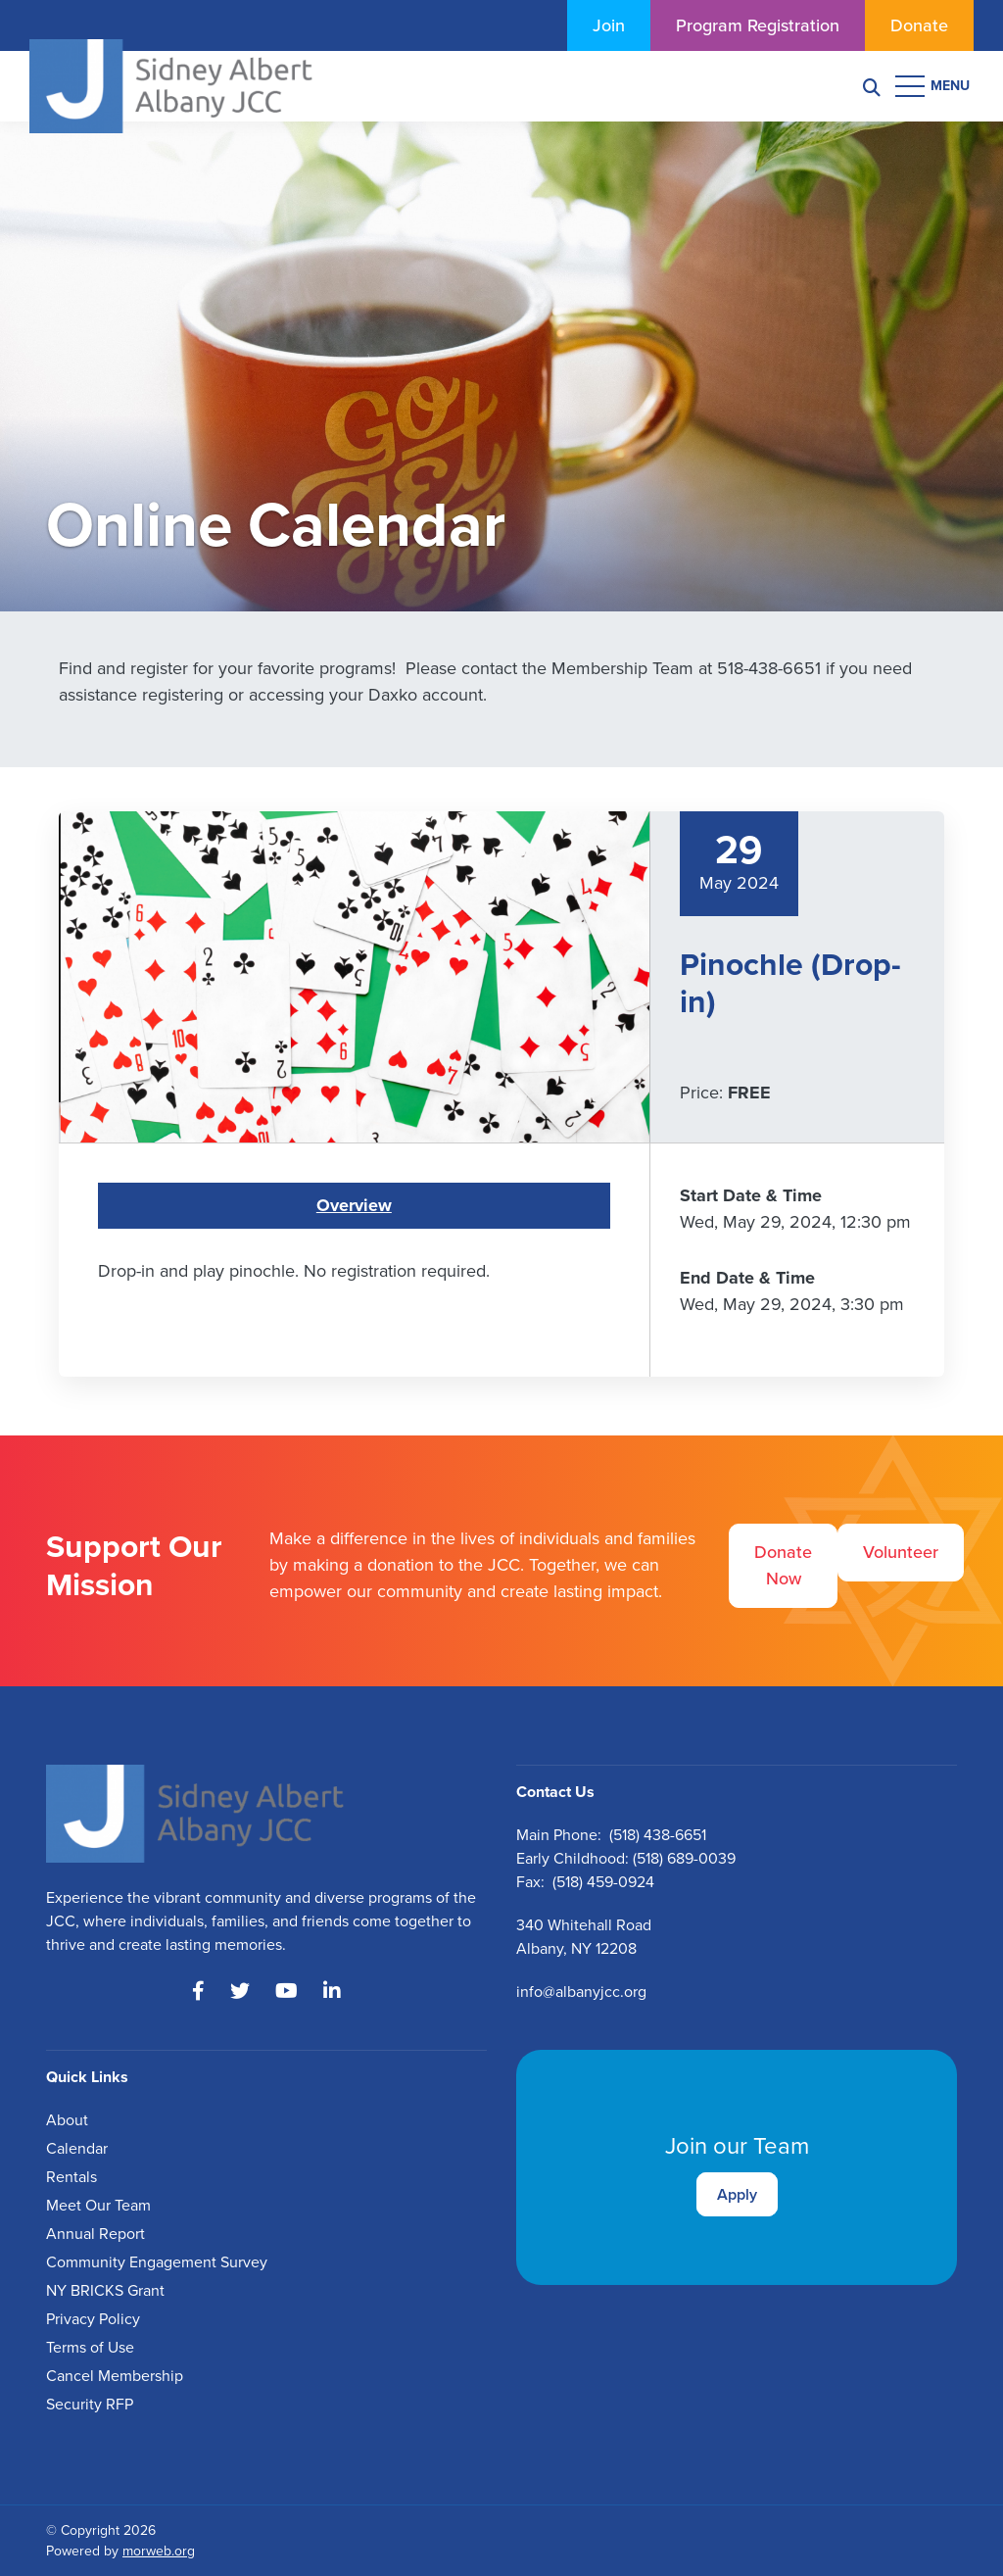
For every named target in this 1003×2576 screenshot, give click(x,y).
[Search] (872, 86)
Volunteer (900, 1552)
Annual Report (95, 2233)
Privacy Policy (93, 2319)
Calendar (77, 2148)
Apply (737, 2194)
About (67, 2120)
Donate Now (783, 1565)
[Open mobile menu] (934, 86)
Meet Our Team (98, 2205)
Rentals (71, 2176)
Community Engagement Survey (156, 2262)
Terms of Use (90, 2347)
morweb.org (158, 2551)
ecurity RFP (94, 2404)
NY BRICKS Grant (105, 2290)
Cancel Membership (114, 2375)
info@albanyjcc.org (581, 1991)
